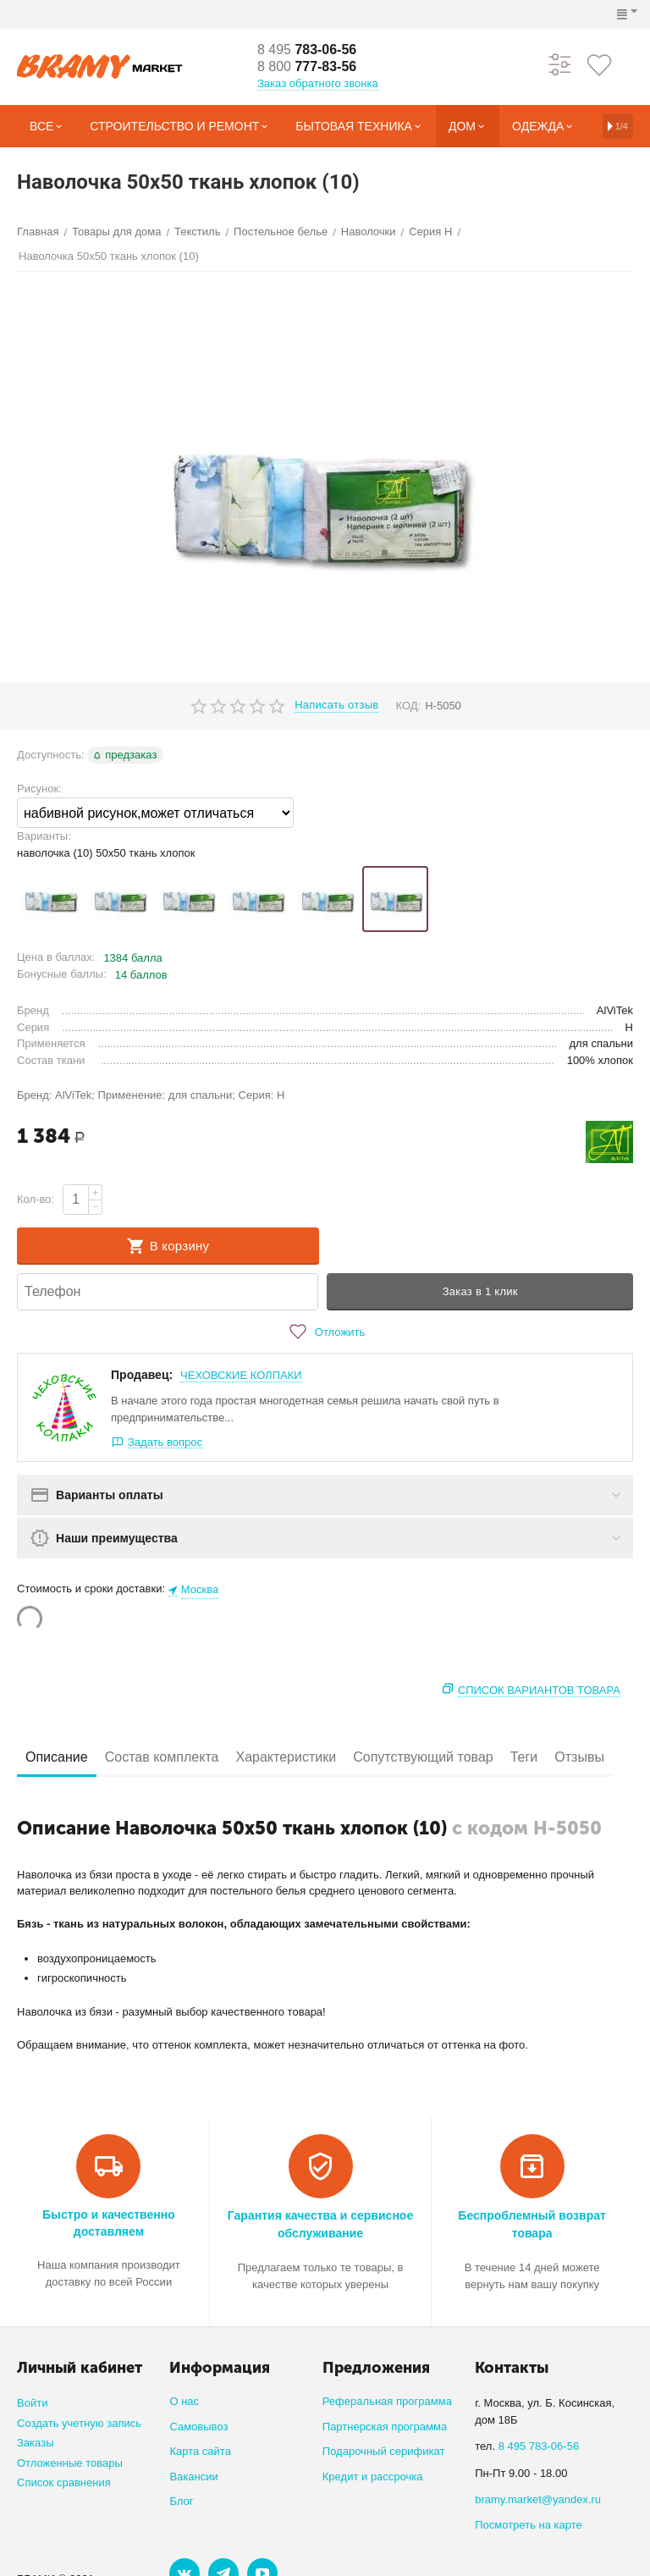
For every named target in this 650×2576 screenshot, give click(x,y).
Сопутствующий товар (423, 1757)
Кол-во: (35, 1199)
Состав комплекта (162, 1757)
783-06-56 (307, 49)
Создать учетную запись (79, 2423)
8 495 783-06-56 (539, 2446)
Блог (181, 2501)
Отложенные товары (70, 2463)
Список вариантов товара (539, 1690)
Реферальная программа (387, 2401)
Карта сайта (200, 2451)
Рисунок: (39, 788)
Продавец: (142, 1375)
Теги (524, 1757)
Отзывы (579, 1757)
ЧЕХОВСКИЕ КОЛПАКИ (241, 1375)
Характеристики (285, 1757)
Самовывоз (198, 2426)
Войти (32, 2403)
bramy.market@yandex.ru (538, 2499)
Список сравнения (64, 2482)
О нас (184, 2401)
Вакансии (193, 2476)
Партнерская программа (384, 2426)
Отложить (325, 1331)
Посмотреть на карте (528, 2524)
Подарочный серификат (383, 2451)
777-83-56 (307, 66)
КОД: (408, 705)
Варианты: (44, 836)
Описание (56, 1757)
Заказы (35, 2442)
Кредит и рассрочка (372, 2476)
